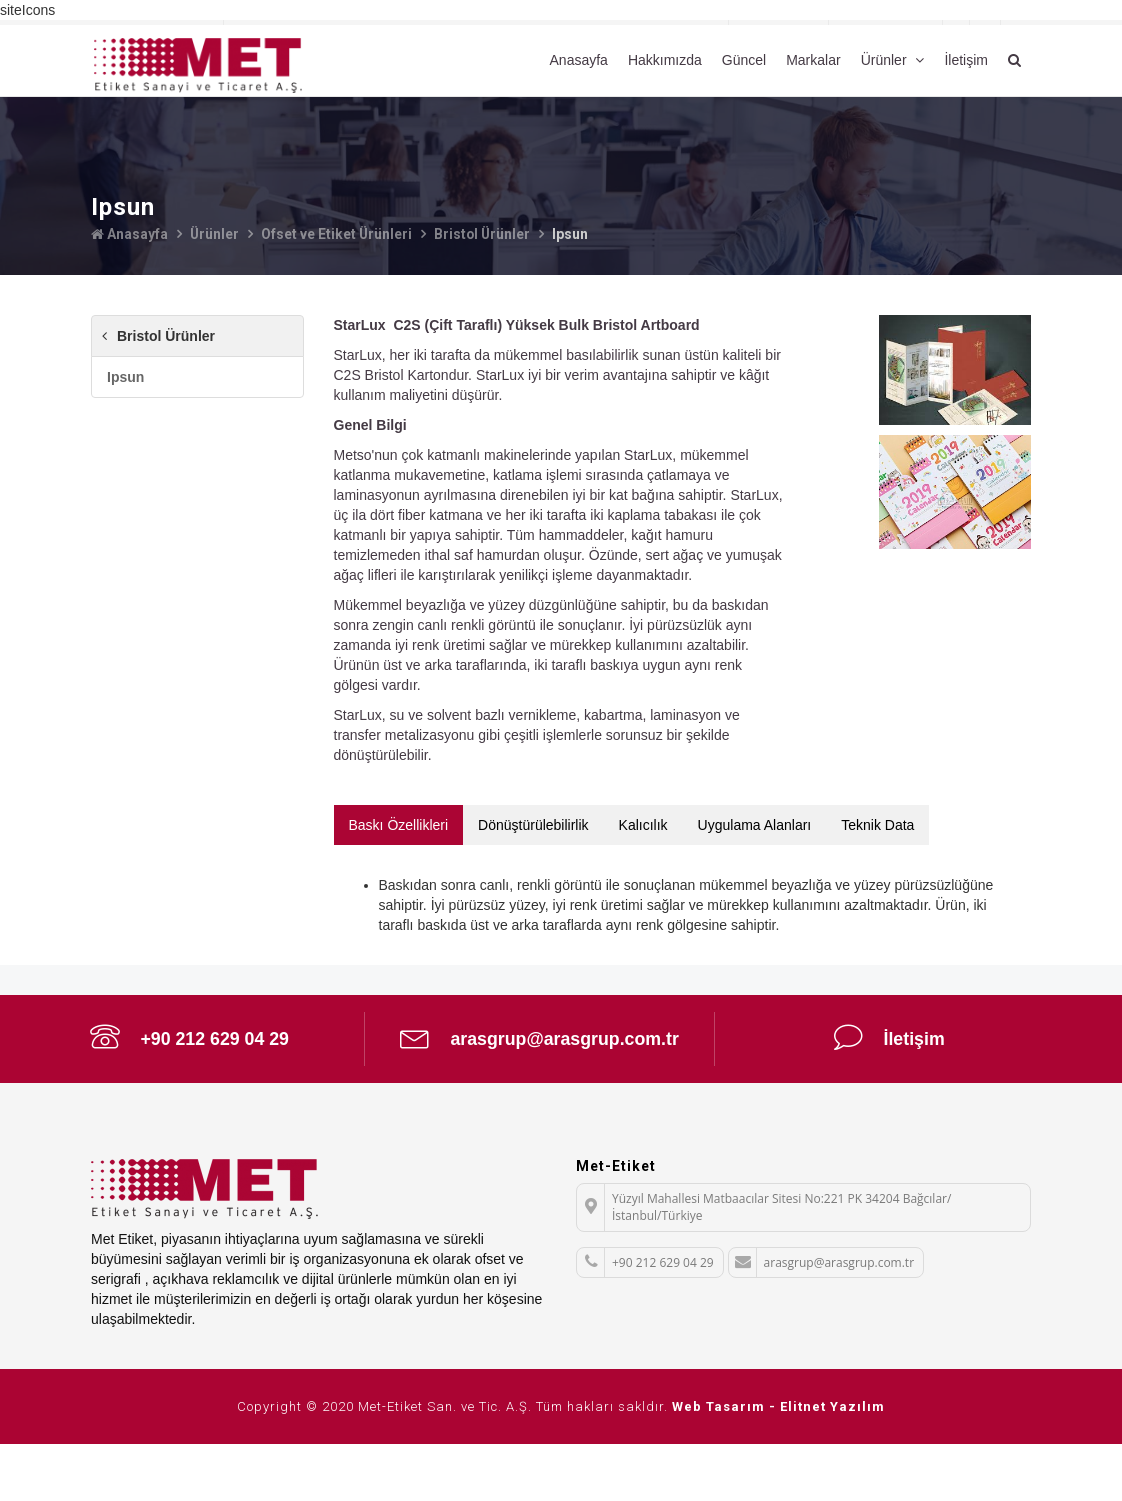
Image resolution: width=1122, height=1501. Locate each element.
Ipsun (125, 376)
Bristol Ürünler (485, 234)
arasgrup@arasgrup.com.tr (540, 1058)
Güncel (744, 60)
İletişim (966, 60)
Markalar (813, 60)
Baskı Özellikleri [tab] (399, 824)
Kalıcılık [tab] (643, 824)
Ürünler (886, 60)
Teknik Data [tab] (877, 824)
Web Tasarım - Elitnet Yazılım (778, 1463)
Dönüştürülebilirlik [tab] (533, 824)
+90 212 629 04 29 (189, 1037)
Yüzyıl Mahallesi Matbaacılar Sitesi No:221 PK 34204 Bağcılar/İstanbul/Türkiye (764, 1264)
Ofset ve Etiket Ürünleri (338, 234)
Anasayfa (579, 60)
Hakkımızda (665, 60)
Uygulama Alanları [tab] (755, 824)
